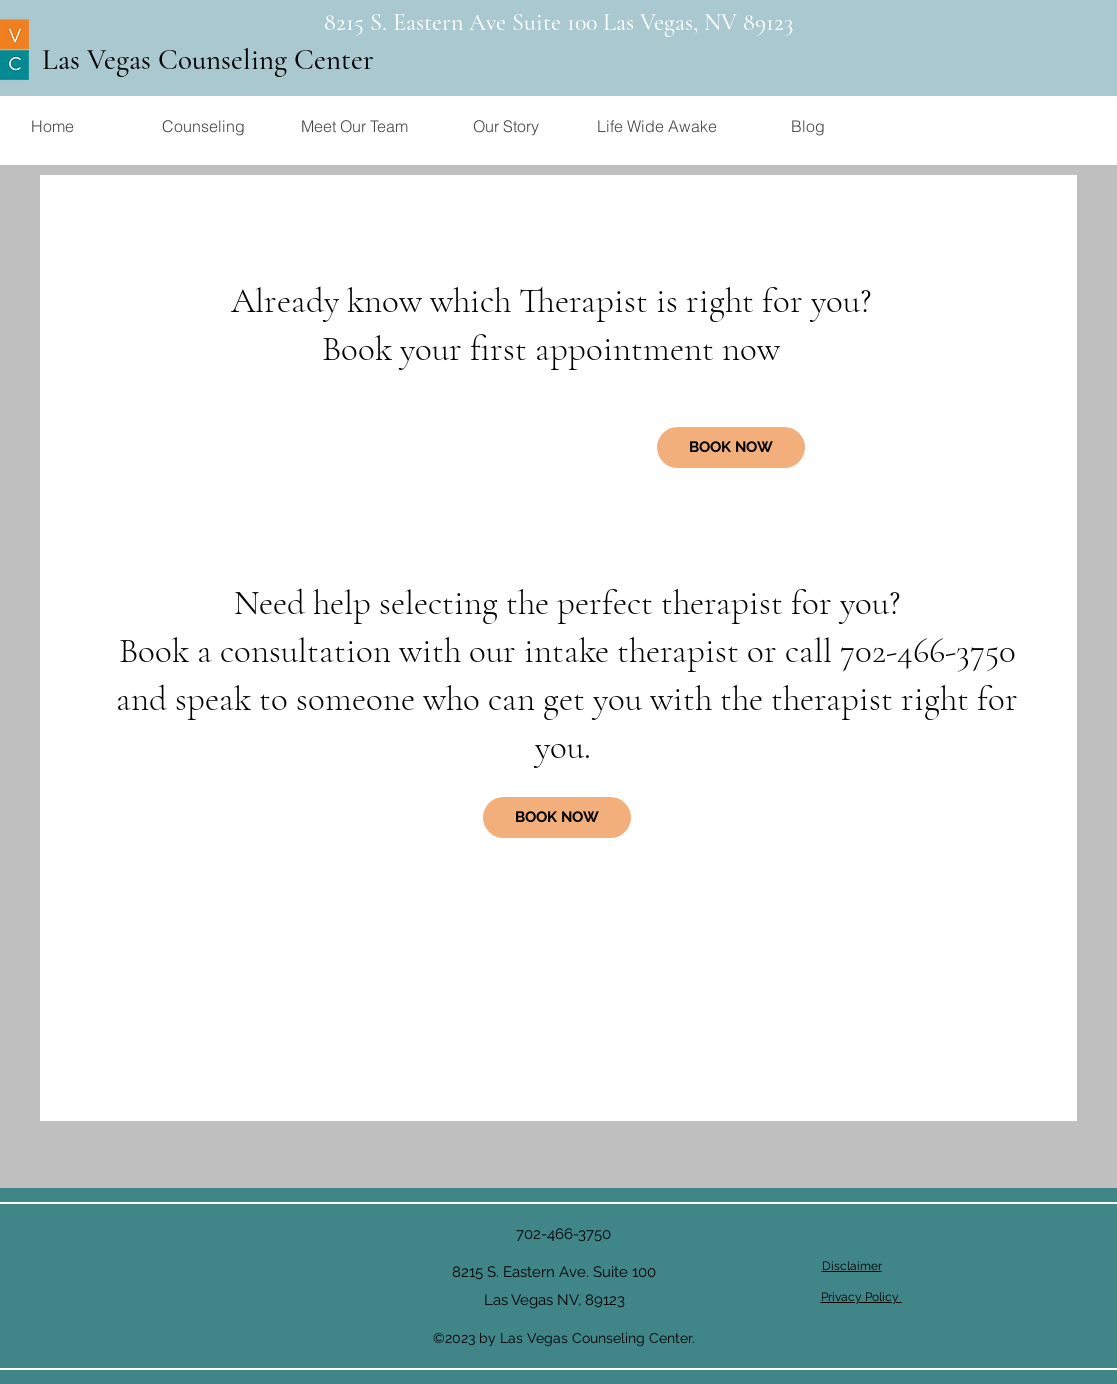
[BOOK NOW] (557, 817)
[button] (203, 126)
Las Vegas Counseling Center (208, 59)
